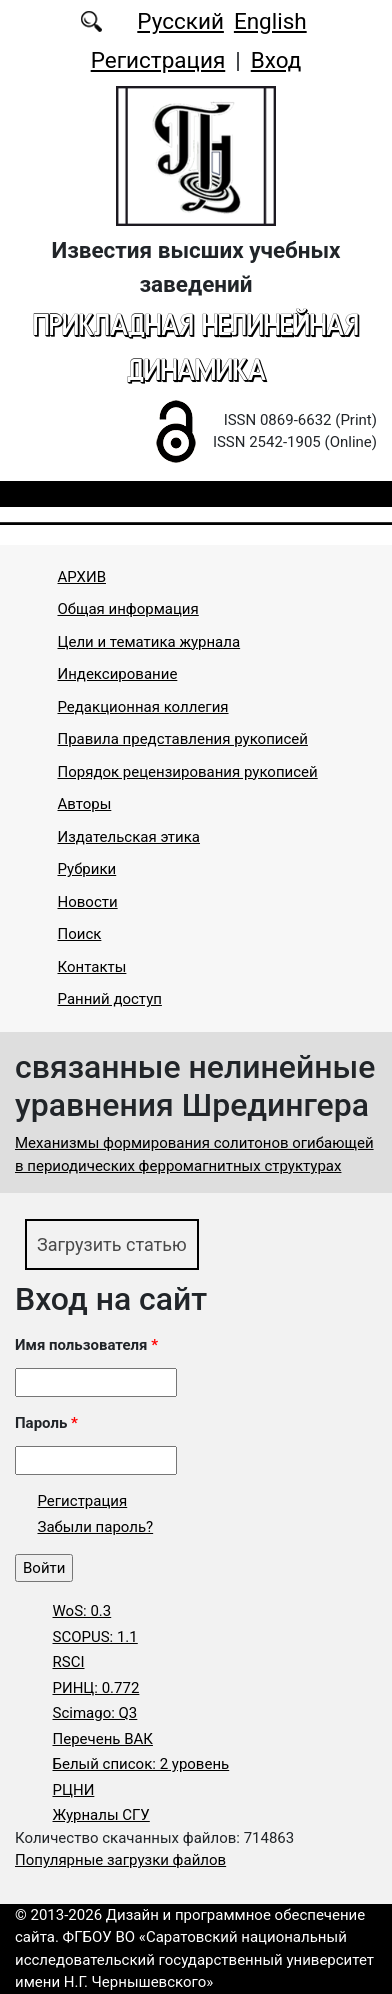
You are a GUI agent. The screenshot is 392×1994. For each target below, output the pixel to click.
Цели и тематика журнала (149, 642)
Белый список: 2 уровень (141, 1764)
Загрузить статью (112, 1244)
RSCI (69, 1662)
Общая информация (128, 609)
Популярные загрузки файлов (120, 1860)
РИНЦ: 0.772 (96, 1688)
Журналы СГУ (101, 1815)
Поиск (80, 934)
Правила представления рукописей (183, 739)
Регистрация (158, 60)
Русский (180, 21)
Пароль (46, 1423)
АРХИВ (82, 577)
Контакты (92, 967)
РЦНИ (74, 1790)
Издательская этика (129, 837)
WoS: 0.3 (82, 1611)
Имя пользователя (86, 1345)
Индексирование (118, 674)
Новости (88, 902)
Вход (276, 60)
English (270, 21)
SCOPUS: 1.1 (95, 1637)
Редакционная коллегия (143, 707)
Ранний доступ (110, 999)
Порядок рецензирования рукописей (188, 772)
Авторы (85, 804)
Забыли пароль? (96, 1527)
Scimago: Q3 (95, 1713)
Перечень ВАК (103, 1739)
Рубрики (87, 869)
